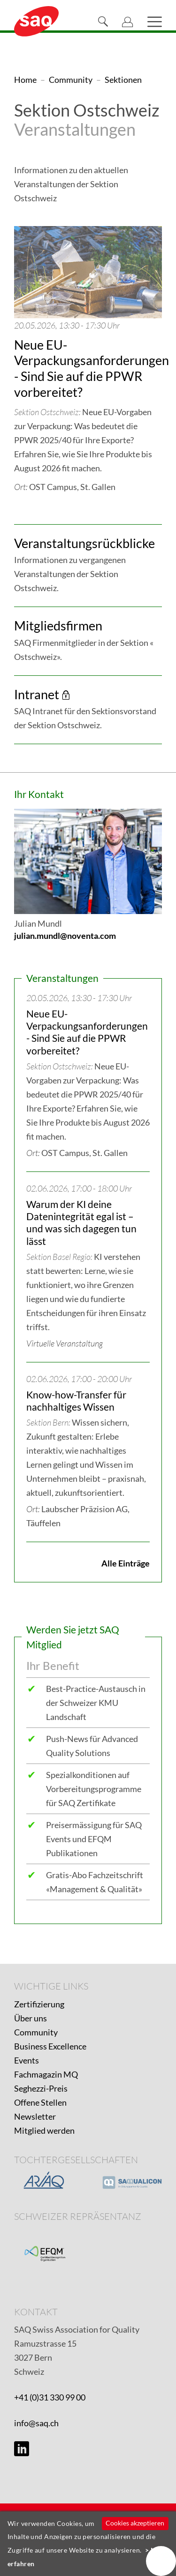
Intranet (36, 694)
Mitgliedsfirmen (58, 625)
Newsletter (35, 2116)
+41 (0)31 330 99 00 (49, 2397)
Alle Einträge (125, 1563)
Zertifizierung (39, 2004)
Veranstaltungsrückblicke (84, 543)
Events (26, 2060)
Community (36, 2032)
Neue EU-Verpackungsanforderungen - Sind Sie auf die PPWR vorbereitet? (91, 368)
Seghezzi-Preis (41, 2088)
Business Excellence (50, 2046)
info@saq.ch (36, 2423)
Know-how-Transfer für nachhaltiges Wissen (76, 1400)
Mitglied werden (44, 2130)
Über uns (30, 2018)
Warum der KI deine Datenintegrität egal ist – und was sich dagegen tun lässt (81, 1222)
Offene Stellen (40, 2102)
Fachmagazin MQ (46, 2074)
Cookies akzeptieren (135, 2523)
